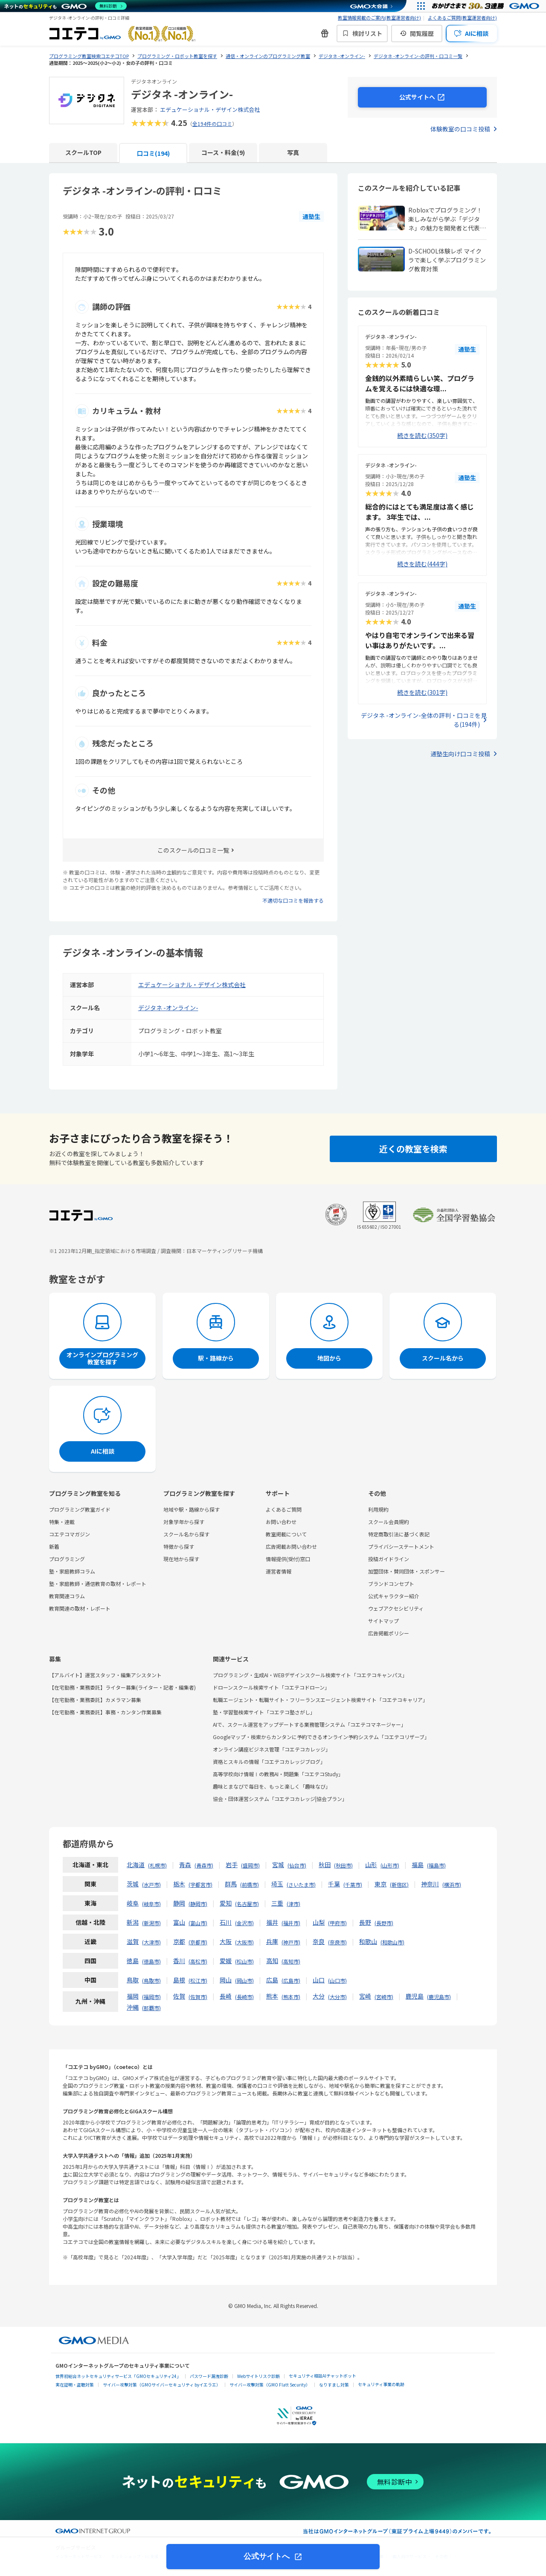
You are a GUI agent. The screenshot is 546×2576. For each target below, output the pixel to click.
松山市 (244, 1961)
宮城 (278, 1864)
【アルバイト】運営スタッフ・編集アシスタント (105, 1674)
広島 (272, 1980)
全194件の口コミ (212, 123)
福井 (272, 1922)
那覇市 (151, 2007)
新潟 (133, 1922)
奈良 (319, 1941)
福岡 (133, 1996)
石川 (226, 1922)
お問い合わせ (281, 1521)
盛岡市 (250, 1865)
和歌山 (368, 1941)
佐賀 (179, 1996)
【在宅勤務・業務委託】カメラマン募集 (95, 1699)
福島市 (436, 1865)
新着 (54, 1546)
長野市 (384, 1922)
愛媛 (226, 1960)
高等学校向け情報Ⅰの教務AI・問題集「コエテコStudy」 (278, 1774)
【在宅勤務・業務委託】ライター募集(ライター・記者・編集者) (122, 1687)
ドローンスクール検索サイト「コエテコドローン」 (271, 1687)
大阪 (226, 1941)
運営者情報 (278, 1571)
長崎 (226, 1996)
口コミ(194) (153, 153)
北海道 (136, 1864)
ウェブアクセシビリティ (396, 1608)
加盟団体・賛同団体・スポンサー (406, 1571)
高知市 (291, 1961)
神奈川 (430, 1884)
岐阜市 (151, 1903)
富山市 (198, 1922)
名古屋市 (247, 1903)
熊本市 (291, 1996)
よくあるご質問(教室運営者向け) (462, 17)
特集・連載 (62, 1521)
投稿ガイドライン (388, 1558)
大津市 (151, 1942)
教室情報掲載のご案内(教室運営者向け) (379, 17)
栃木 (179, 1884)
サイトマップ (383, 1620)
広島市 (291, 1980)
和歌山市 (392, 1942)
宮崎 (365, 1996)
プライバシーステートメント (401, 1546)
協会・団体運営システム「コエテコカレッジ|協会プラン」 (280, 1798)
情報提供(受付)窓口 (288, 1558)
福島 (418, 1864)
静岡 (179, 1903)
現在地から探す (181, 1558)
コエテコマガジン (69, 1534)
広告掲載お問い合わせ (291, 1546)
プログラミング (67, 1558)
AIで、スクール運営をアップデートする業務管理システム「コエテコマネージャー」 (309, 1724)
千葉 (334, 1884)
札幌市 (157, 1865)
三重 (277, 1903)
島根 (179, 1980)
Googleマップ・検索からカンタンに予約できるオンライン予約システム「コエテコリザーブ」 (321, 1736)
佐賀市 (198, 1996)
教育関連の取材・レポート (79, 1608)
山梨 (319, 1922)
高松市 (198, 1961)
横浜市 (451, 1884)
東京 (380, 1884)
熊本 (272, 1996)
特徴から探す (178, 1546)
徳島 (133, 1960)
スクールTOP (83, 152)
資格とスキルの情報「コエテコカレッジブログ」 (269, 1761)
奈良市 (337, 1942)
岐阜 (133, 1903)
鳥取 (133, 1980)
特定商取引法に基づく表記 (399, 1534)
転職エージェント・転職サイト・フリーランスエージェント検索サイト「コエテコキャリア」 (320, 1699)
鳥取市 (151, 1980)
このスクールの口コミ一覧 (193, 850)
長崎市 (244, 1996)
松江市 (198, 1980)
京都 (179, 1941)
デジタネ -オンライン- (168, 1007)
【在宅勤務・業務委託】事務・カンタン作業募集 (105, 1712)
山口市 (337, 1980)
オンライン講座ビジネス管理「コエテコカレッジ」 (272, 1749)
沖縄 (133, 2007)
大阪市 (244, 1942)
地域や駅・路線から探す (191, 1509)
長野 (365, 1922)
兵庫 (272, 1941)
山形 (371, 1864)
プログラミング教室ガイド (79, 1509)
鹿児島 (415, 1996)
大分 (319, 1996)
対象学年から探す (183, 1521)
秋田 (325, 1864)
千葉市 (352, 1884)
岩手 (232, 1864)
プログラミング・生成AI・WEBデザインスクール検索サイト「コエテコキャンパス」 (310, 1674)
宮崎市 (384, 1996)
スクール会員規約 (388, 1521)
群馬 (231, 1884)
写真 (293, 152)
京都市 (198, 1942)
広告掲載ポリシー (388, 1633)
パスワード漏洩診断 (209, 2376)
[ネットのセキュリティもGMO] (65, 6)
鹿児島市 (439, 1996)
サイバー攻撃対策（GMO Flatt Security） (269, 2384)
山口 (319, 1980)
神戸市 (291, 1942)
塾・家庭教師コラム (72, 1571)
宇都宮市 (200, 1884)
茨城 (133, 1884)
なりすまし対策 (334, 2384)
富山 (179, 1922)
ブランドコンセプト (391, 1583)
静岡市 (198, 1903)
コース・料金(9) (223, 152)
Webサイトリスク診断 (258, 2376)
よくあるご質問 (284, 1509)
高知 (272, 1960)
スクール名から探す (186, 1534)
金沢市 (244, 1922)
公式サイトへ (268, 2556)
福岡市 (151, 1996)
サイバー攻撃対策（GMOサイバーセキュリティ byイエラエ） (162, 2384)
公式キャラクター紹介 (393, 1596)
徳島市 (151, 1961)
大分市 (337, 1996)
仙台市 (297, 1865)
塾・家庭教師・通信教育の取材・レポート (97, 1583)
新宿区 (399, 1884)
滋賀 (133, 1941)
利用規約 (378, 1509)
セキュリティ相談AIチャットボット (322, 2375)
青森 (185, 1864)
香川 (179, 1960)
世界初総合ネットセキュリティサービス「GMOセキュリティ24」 (118, 2376)
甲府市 (337, 1922)
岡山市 (244, 1980)
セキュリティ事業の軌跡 (381, 2384)
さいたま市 (301, 1884)
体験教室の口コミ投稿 (460, 129)
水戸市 (151, 1884)
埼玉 (277, 1884)
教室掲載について (286, 1534)
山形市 (390, 1865)
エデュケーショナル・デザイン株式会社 (210, 109)
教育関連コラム (67, 1596)
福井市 (291, 1922)
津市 (293, 1903)
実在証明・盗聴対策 (74, 2384)
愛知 (226, 1903)
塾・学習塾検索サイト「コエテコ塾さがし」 (264, 1712)
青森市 (204, 1865)
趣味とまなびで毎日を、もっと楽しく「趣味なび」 (272, 1786)
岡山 (226, 1980)
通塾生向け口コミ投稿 (460, 753)
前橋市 (249, 1884)
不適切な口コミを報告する (293, 900)
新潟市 (151, 1922)
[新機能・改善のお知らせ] (324, 33)
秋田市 (343, 1865)
